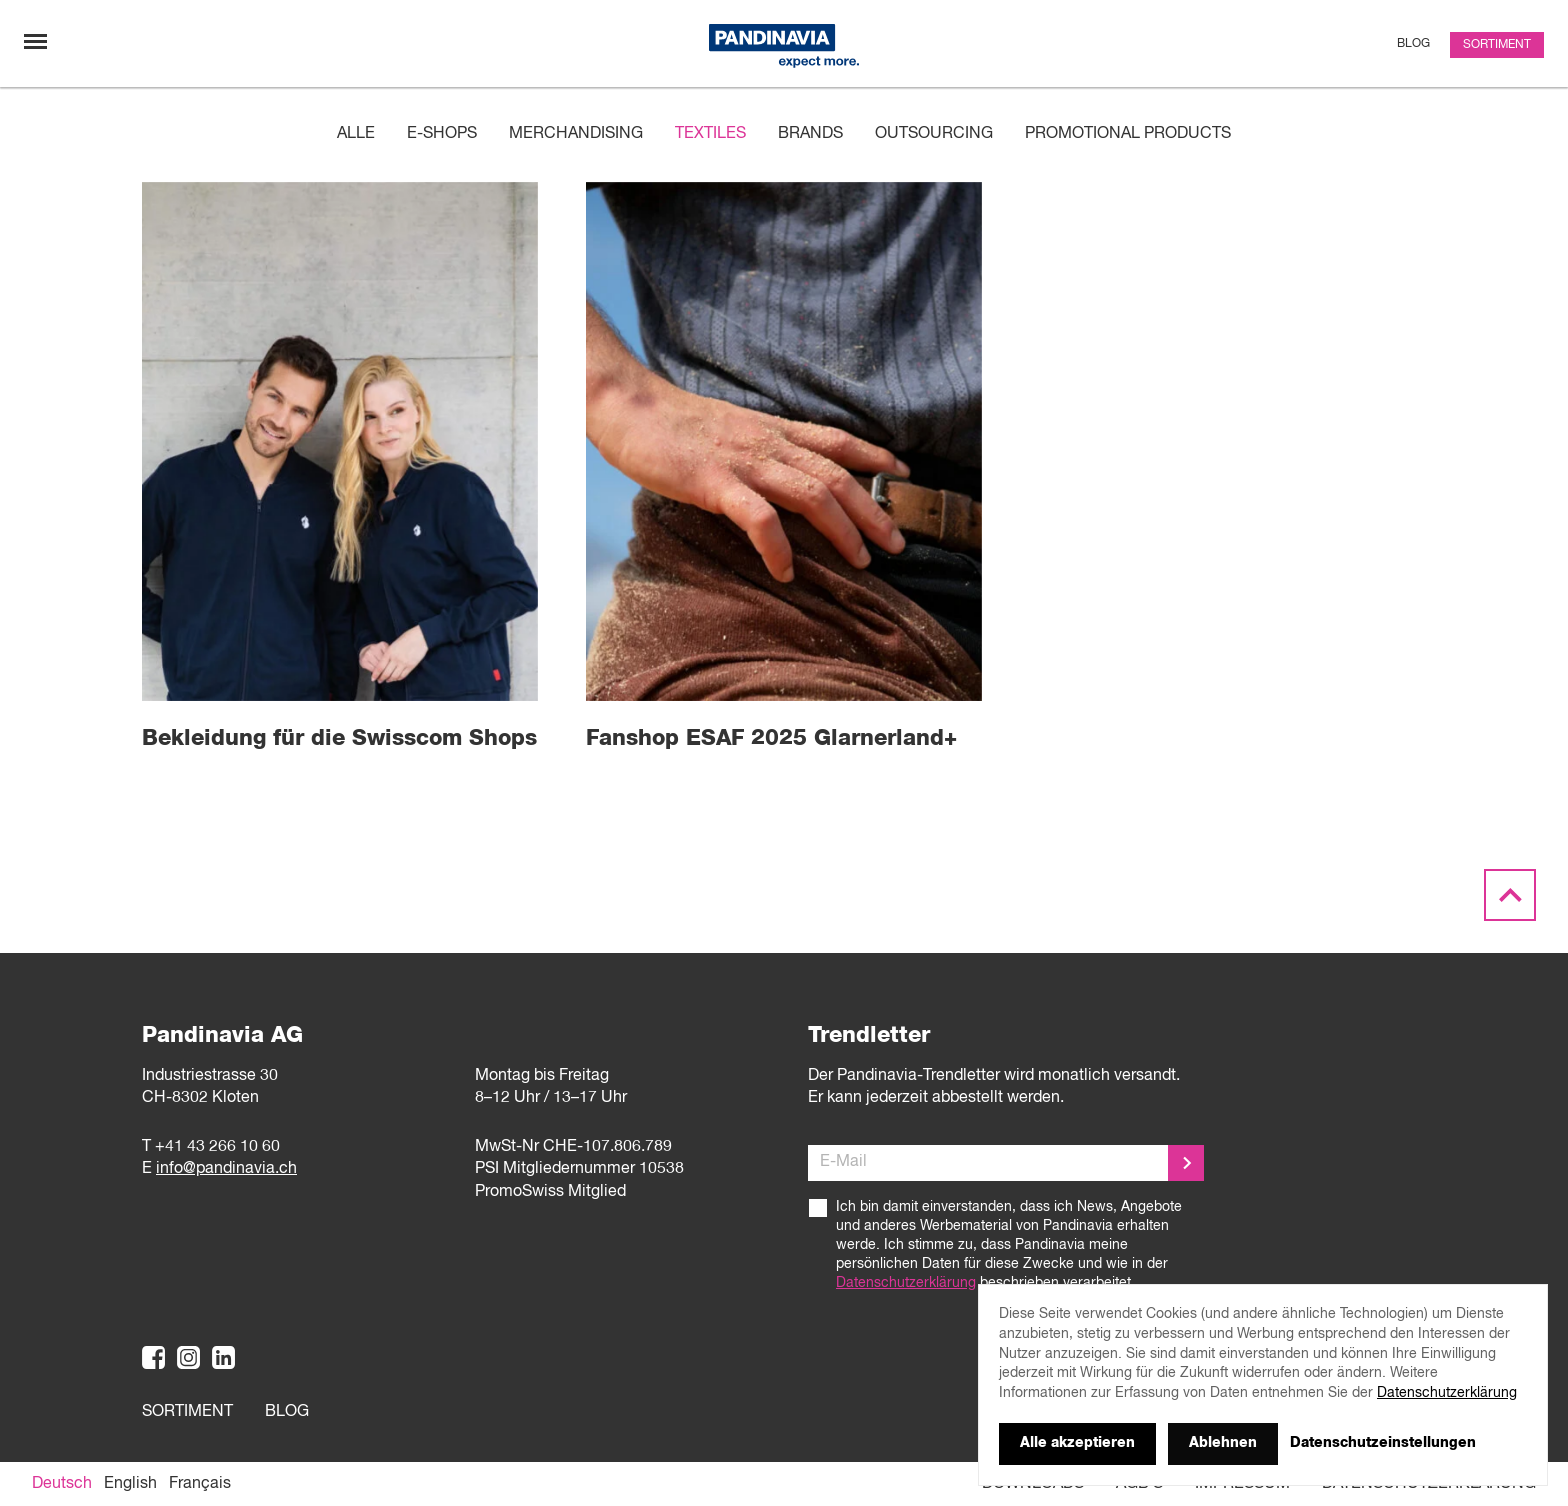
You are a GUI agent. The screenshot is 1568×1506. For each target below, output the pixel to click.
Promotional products (1128, 134)
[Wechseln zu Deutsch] (62, 1484)
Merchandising (576, 134)
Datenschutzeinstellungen (1383, 1443)
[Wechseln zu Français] (200, 1484)
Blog (1413, 44)
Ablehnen (1223, 1443)
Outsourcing (934, 134)
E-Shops (442, 134)
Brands (810, 134)
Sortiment (1497, 45)
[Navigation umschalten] (35, 41)
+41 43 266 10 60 (217, 1147)
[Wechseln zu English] (130, 1484)
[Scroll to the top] (1510, 895)
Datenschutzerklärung (906, 1283)
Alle (356, 134)
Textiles (710, 134)
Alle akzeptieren (1077, 1443)
